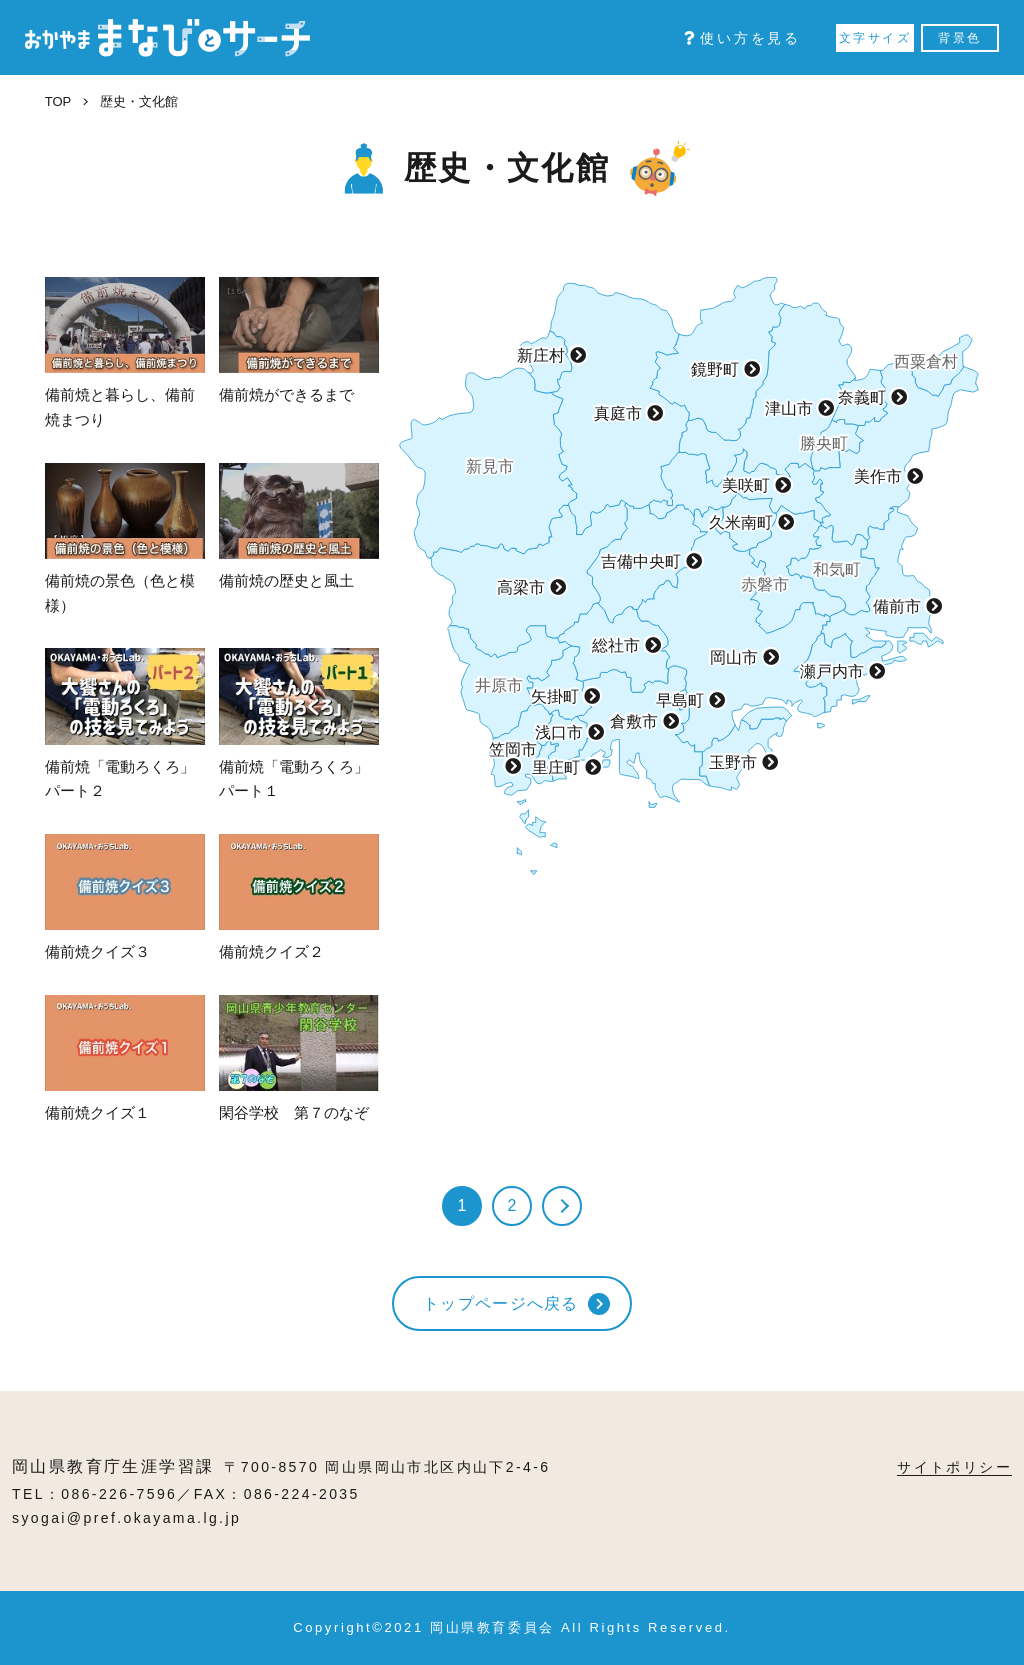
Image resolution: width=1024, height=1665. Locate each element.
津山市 (789, 408)
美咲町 (746, 485)
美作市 (878, 476)
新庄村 (541, 355)
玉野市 (733, 762)
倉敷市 (634, 721)
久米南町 (741, 522)
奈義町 (862, 397)
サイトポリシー (954, 1467)
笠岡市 (513, 750)
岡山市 (734, 657)
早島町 (680, 700)
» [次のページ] (562, 1206)
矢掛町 (555, 696)
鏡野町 (715, 369)
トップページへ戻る (501, 1303)
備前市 (897, 606)
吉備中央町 (641, 561)
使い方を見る (742, 38)
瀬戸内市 (832, 671)
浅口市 (559, 732)
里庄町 (556, 767)
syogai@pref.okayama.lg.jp (126, 1518)
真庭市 (618, 413)
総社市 (616, 645)
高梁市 (521, 587)
